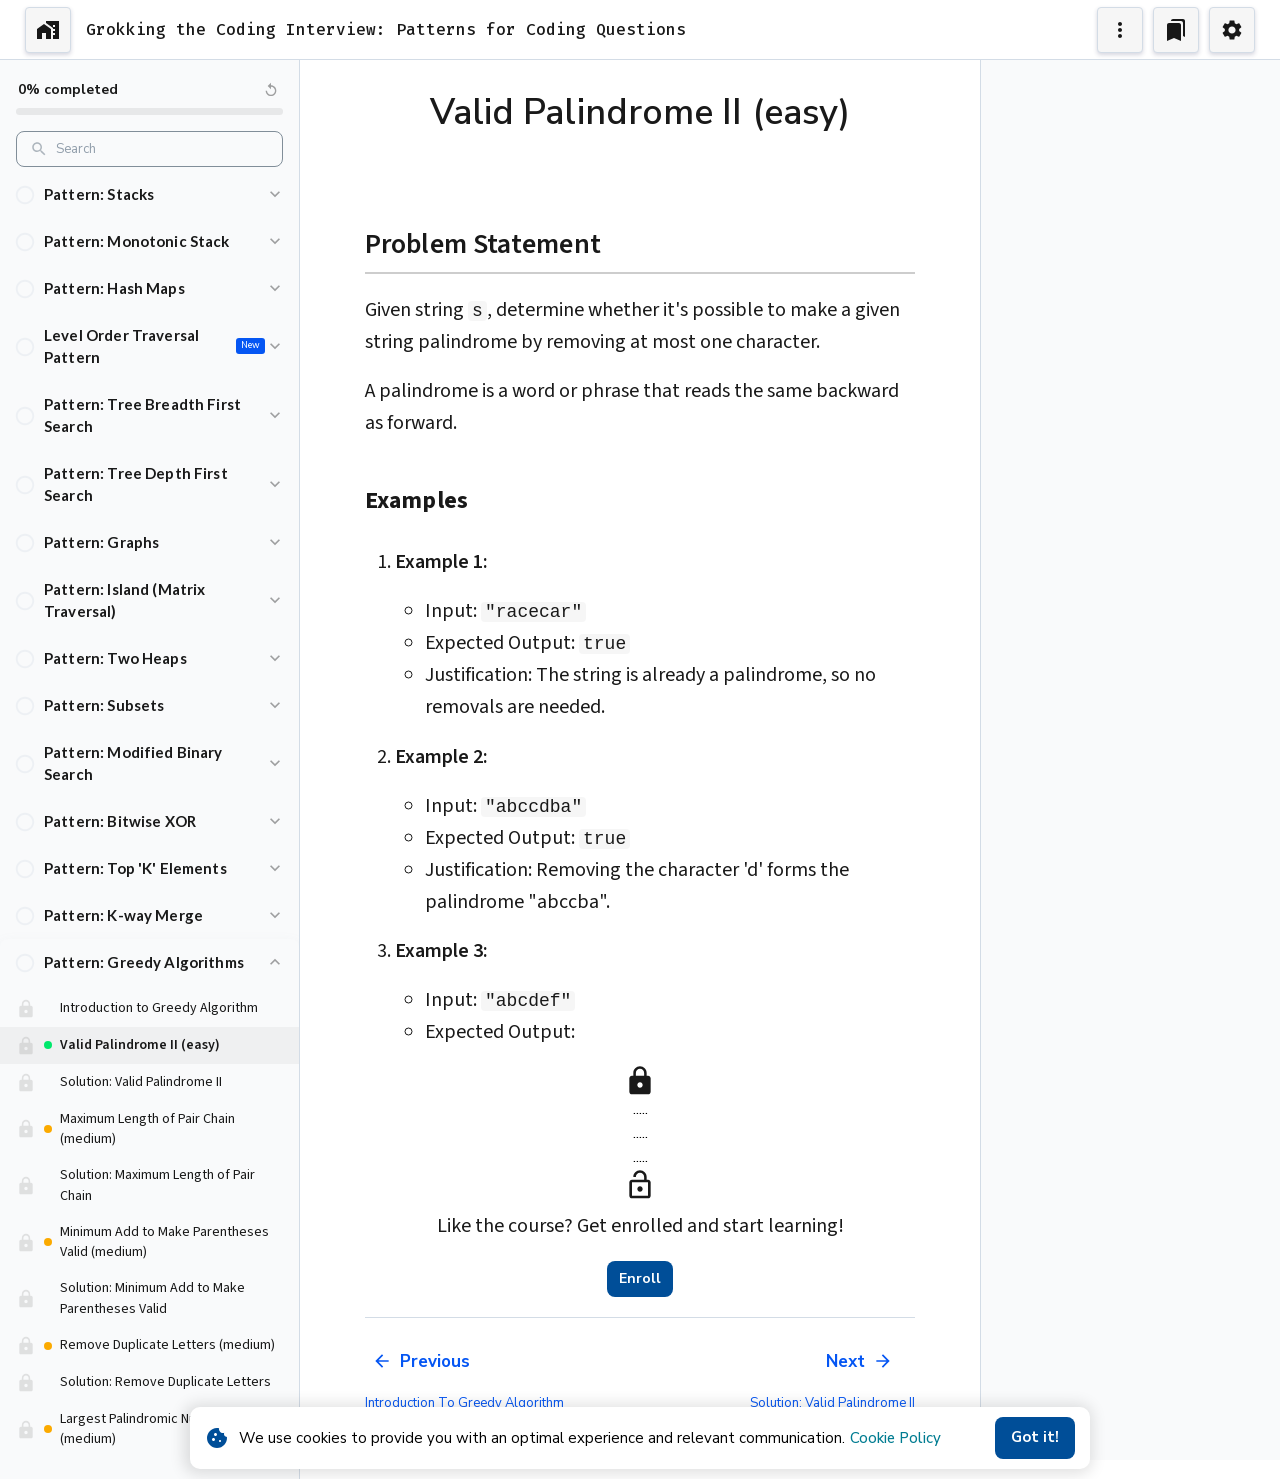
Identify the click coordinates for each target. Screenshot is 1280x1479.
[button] (149, 194)
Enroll (640, 1279)
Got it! (1035, 1438)
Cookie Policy (895, 1438)
